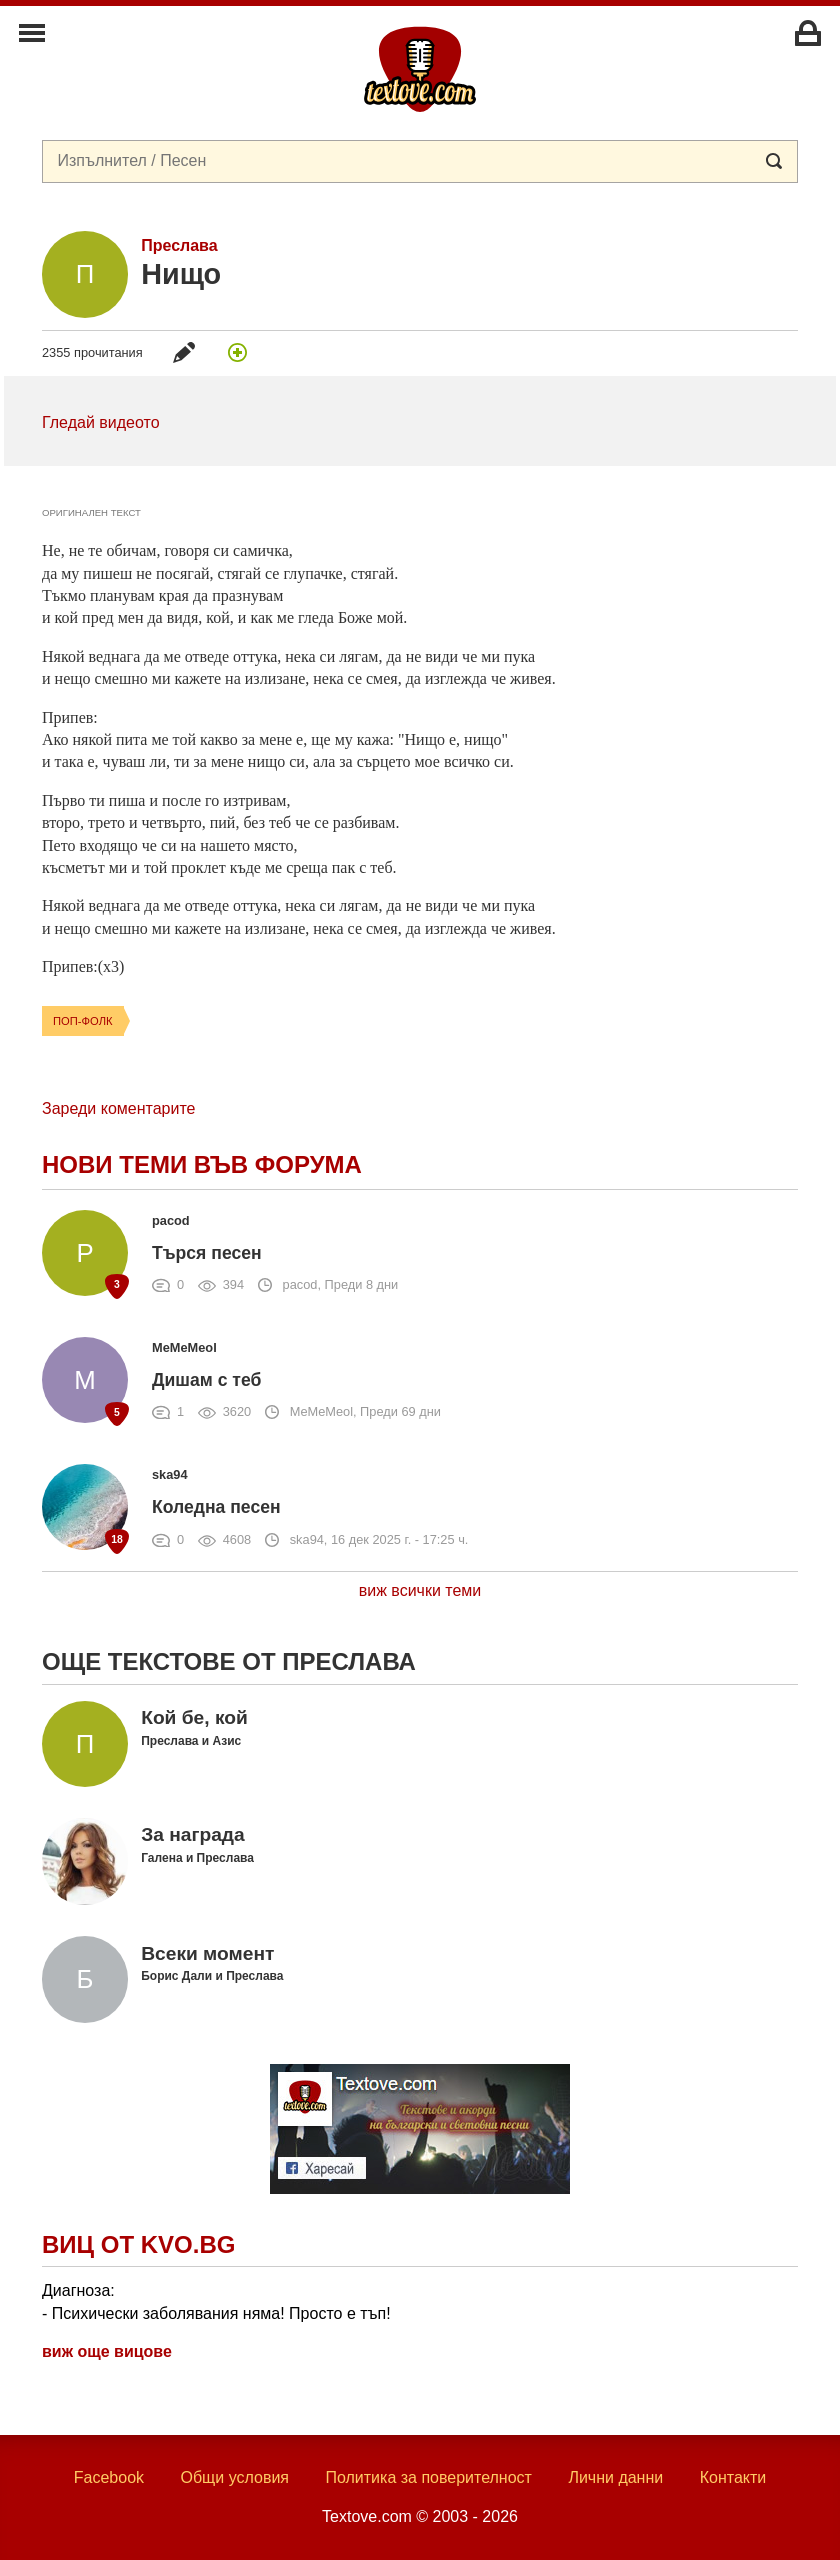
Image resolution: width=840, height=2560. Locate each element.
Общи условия (234, 2477)
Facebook (109, 2477)
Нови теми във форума (202, 1164)
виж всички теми (420, 1590)
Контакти (733, 2477)
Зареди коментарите (118, 1108)
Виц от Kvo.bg (138, 2244)
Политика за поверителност (428, 2477)
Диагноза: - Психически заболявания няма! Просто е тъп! (216, 2301)
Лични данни (615, 2477)
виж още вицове (107, 2351)
